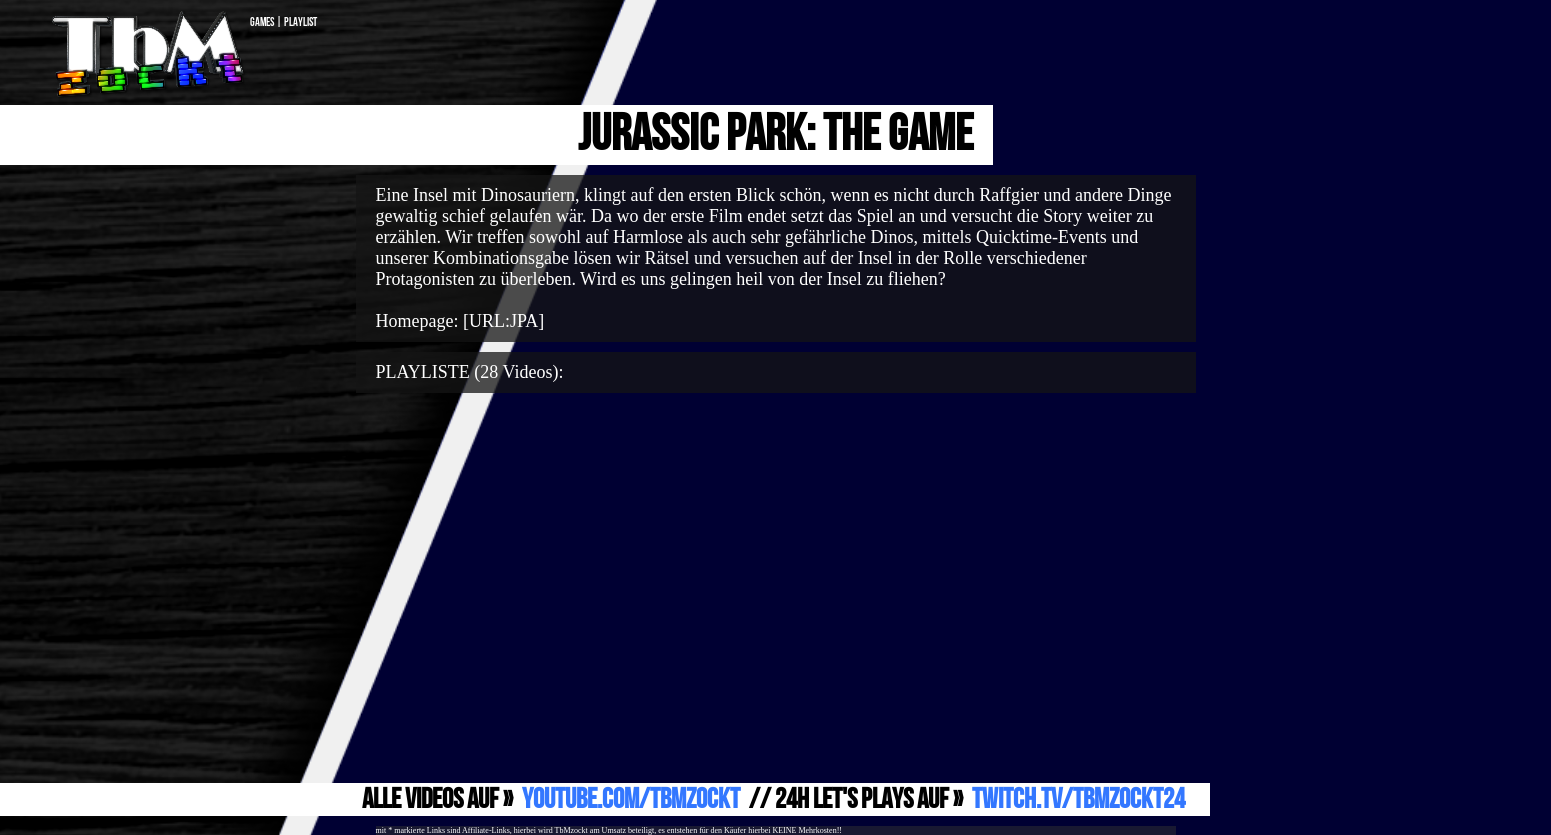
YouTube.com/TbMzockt (631, 799)
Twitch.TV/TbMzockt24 (1078, 799)
